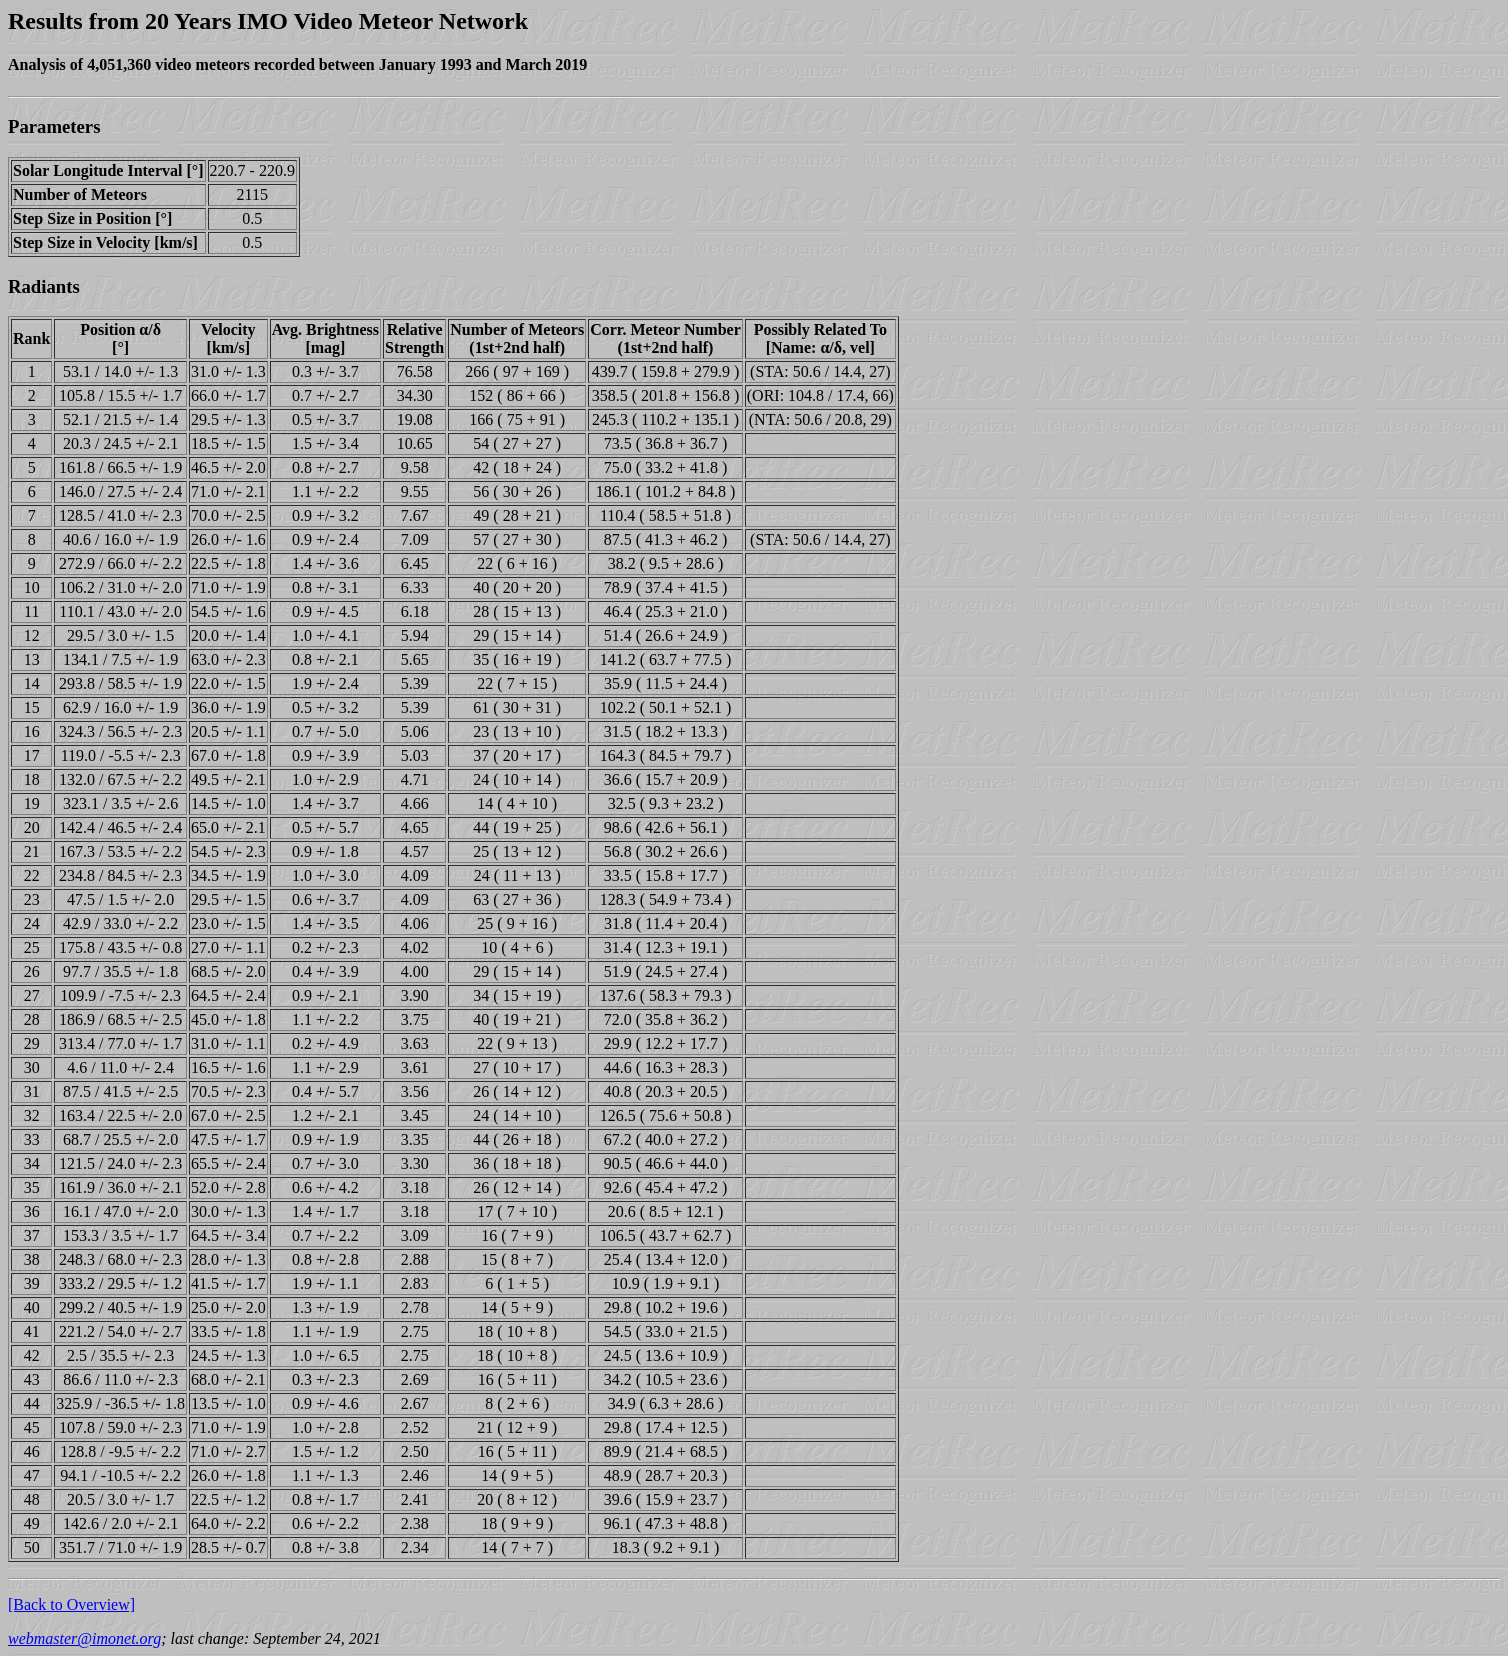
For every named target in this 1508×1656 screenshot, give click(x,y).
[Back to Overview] (71, 1604)
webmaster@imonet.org (84, 1638)
